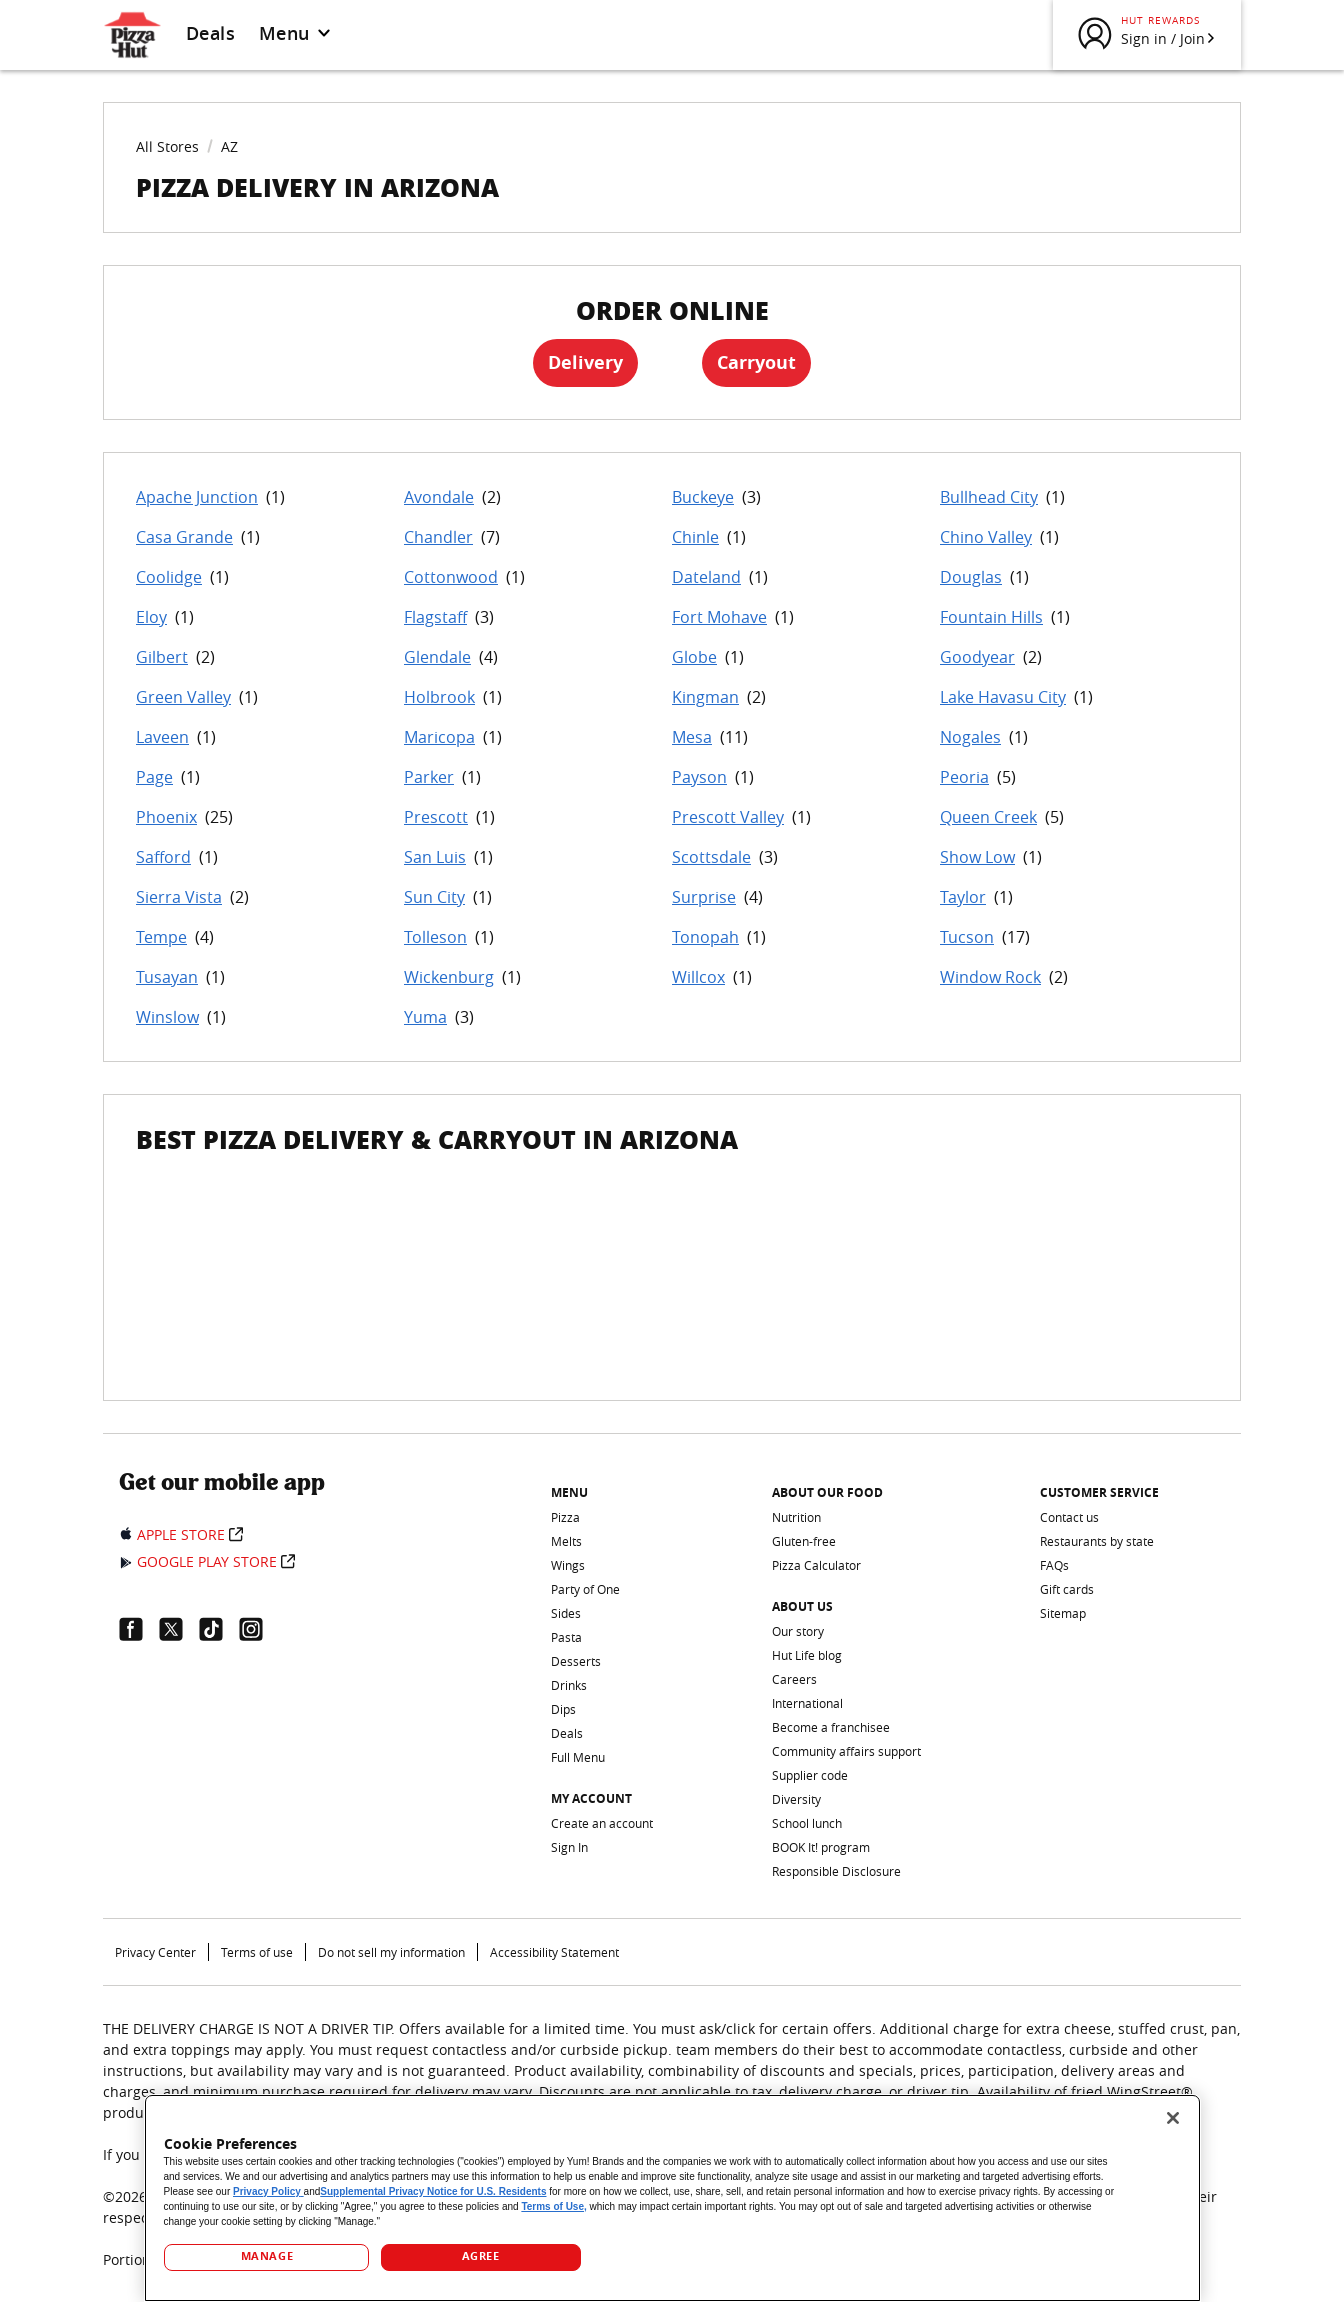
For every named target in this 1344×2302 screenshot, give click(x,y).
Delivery (585, 362)
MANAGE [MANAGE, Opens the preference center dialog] (267, 2256)
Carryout (756, 362)
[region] (672, 2198)
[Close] (1173, 2118)
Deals (210, 33)
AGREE (481, 2256)
